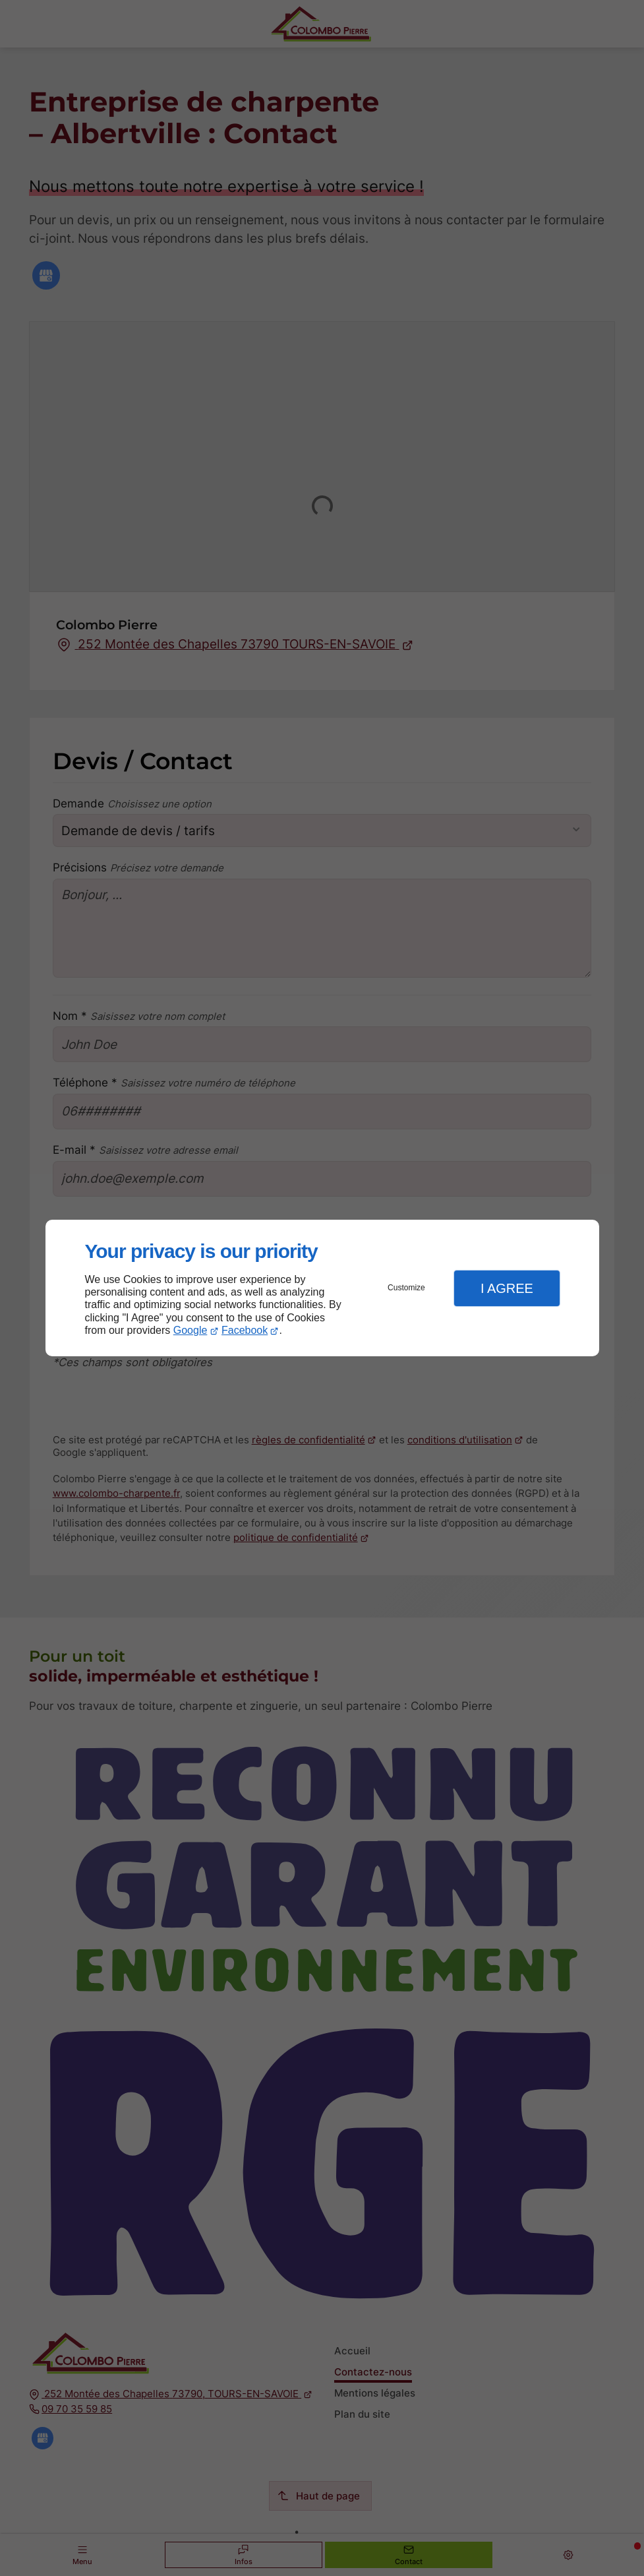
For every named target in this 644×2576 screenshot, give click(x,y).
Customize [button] (406, 1287)
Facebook (244, 1330)
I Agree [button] (507, 1288)
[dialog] (322, 1288)
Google (190, 1330)
